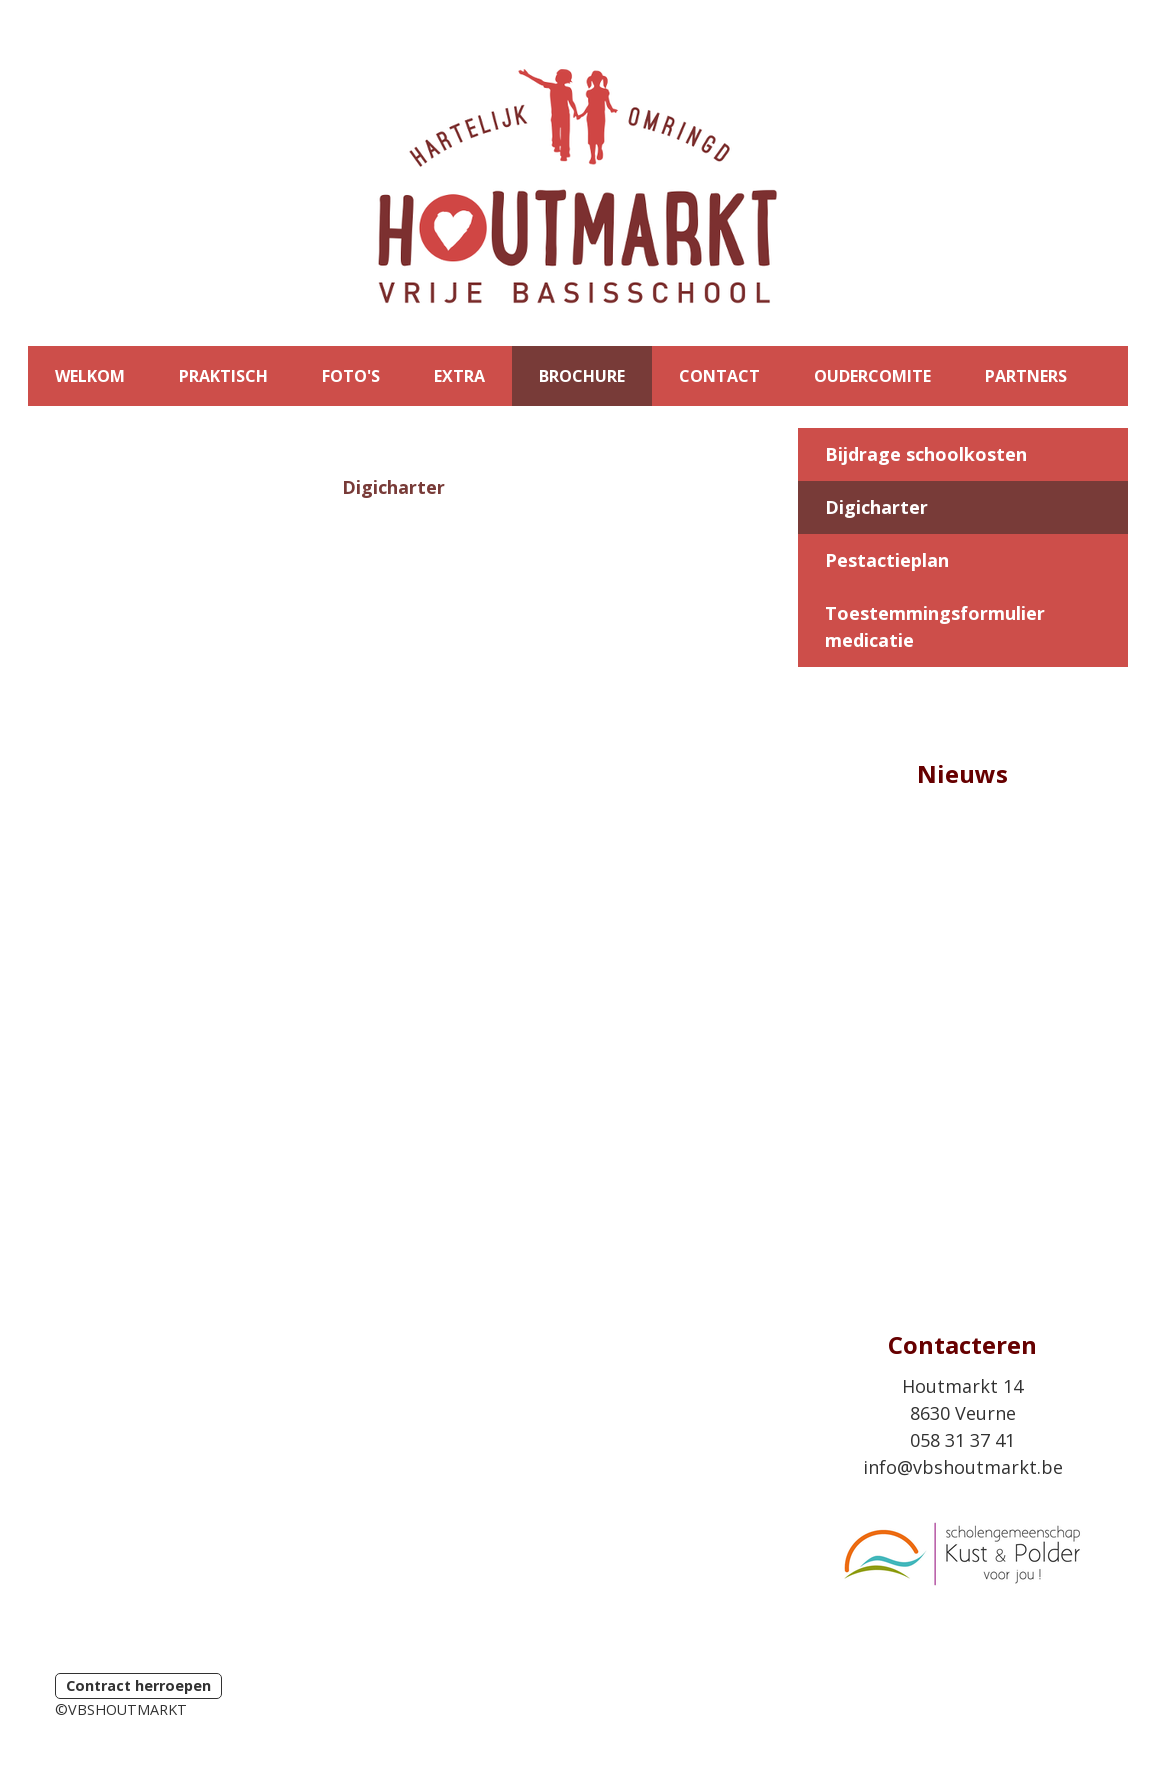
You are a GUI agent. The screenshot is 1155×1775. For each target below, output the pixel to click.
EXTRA (459, 376)
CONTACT (719, 376)
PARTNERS (1026, 376)
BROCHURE (582, 376)
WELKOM (90, 376)
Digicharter (876, 507)
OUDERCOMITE (872, 376)
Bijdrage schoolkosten (926, 454)
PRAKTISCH (223, 376)
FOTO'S (351, 376)
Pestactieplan (887, 560)
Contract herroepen (138, 1685)
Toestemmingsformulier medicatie (935, 626)
